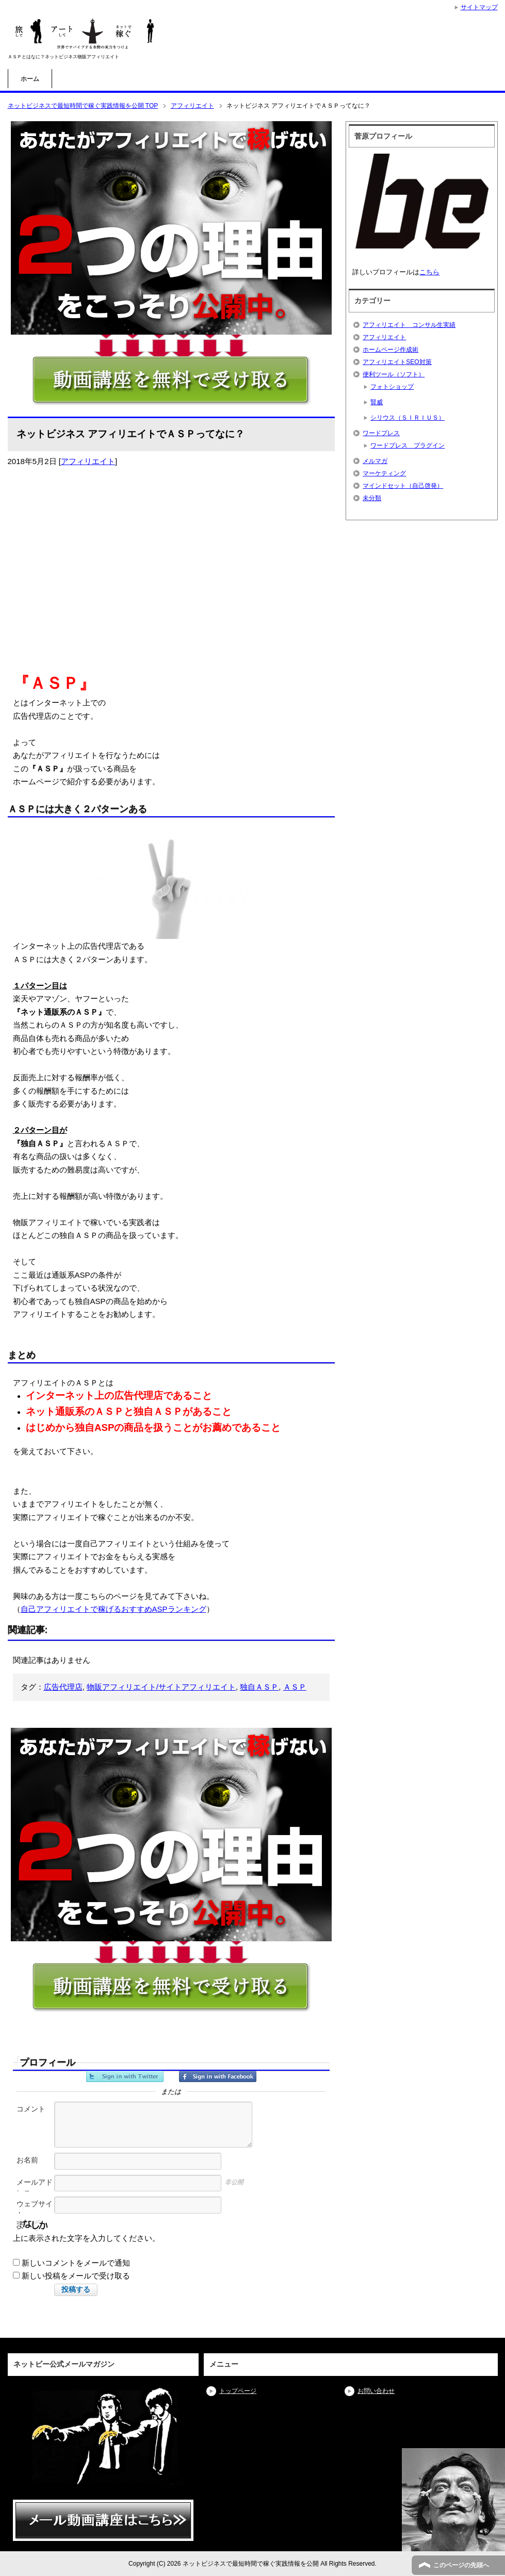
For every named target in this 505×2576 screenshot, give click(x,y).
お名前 (27, 2160)
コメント (31, 2109)
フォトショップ (392, 386)
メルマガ (375, 461)
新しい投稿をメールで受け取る (76, 2275)
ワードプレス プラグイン (407, 445)
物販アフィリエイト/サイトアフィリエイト (161, 1686)
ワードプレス (381, 433)
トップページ (237, 2391)
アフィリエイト (88, 461)
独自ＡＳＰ (259, 1686)
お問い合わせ (376, 2391)
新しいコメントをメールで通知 (76, 2262)
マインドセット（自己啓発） (403, 485)
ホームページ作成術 (390, 349)
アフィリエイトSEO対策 (397, 362)
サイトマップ (479, 7)
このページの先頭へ (461, 2565)
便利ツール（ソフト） (394, 374)
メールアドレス (35, 2187)
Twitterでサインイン (125, 2076)
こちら (429, 272)
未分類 (372, 498)
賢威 (376, 402)
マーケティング (384, 473)
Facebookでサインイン (217, 2076)
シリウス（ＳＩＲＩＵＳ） (407, 417)
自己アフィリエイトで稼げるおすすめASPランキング (113, 1609)
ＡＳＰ (294, 1686)
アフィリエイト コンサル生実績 (409, 324)
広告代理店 (63, 1686)
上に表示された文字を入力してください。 (86, 2238)
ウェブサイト (35, 2209)
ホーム (30, 78)
